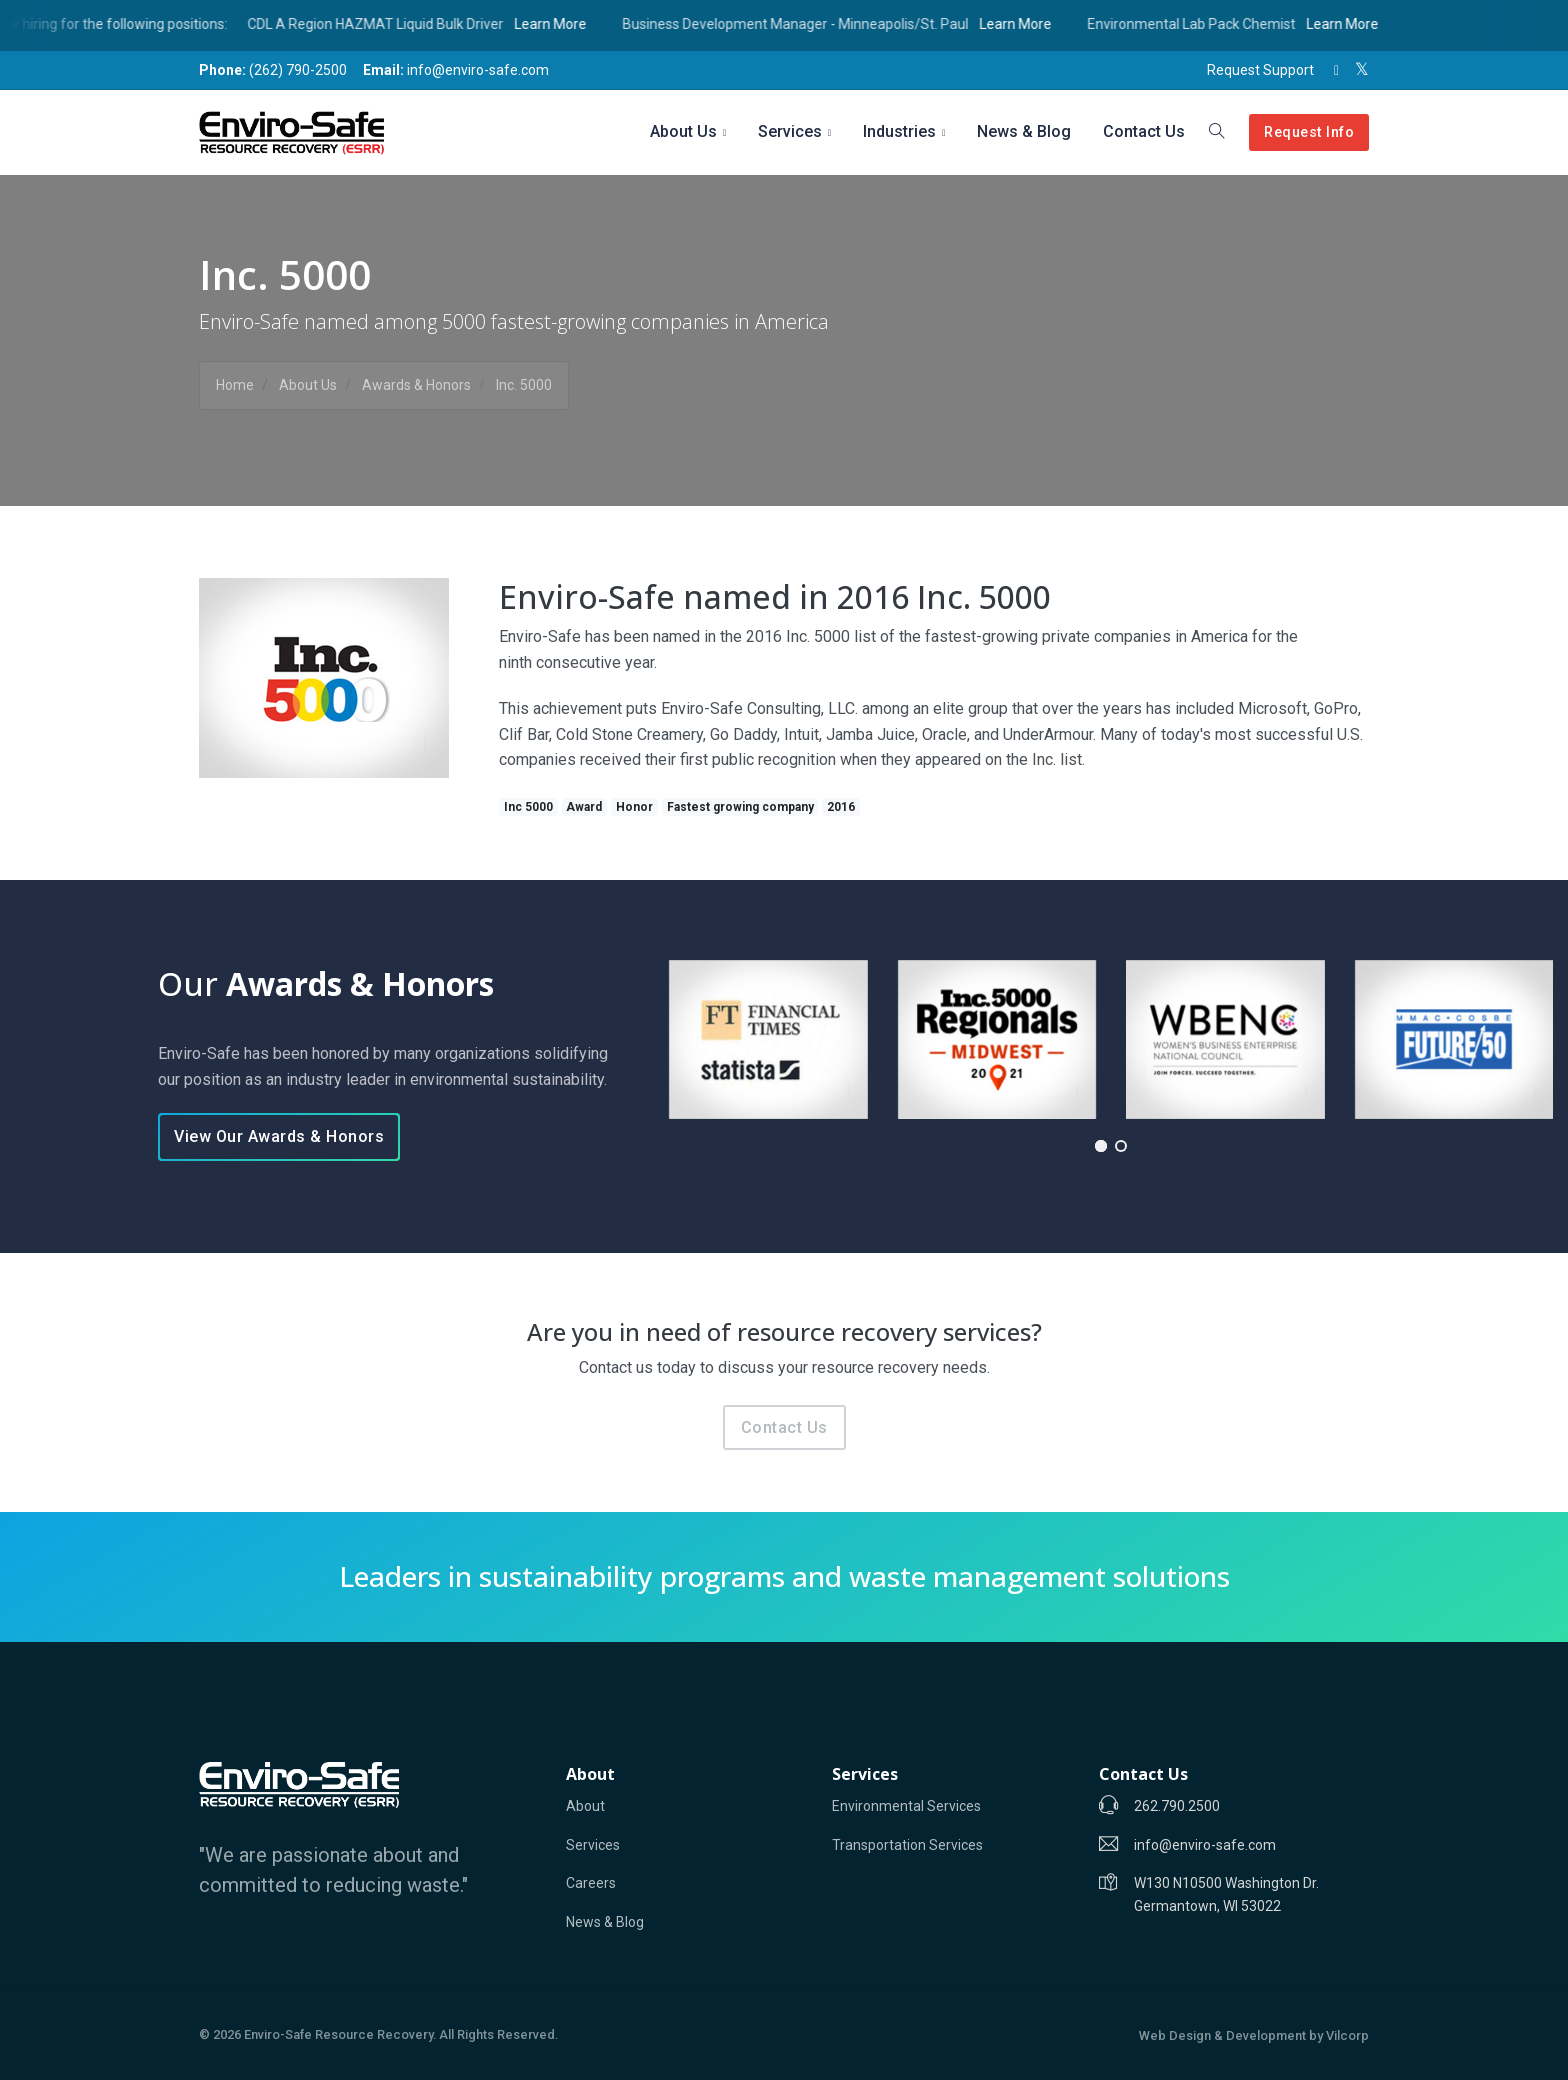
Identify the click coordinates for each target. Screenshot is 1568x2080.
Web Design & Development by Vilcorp (1254, 2035)
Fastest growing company (740, 807)
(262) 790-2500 (273, 70)
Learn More (573, 24)
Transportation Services (907, 1845)
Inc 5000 (528, 807)
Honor (634, 807)
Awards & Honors (416, 385)
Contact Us (1144, 131)
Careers (591, 1883)
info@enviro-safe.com (456, 70)
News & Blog (1024, 131)
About (585, 1806)
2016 (841, 807)
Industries (899, 131)
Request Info (1309, 132)
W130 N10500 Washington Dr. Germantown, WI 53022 (1226, 1894)
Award (584, 807)
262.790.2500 (1177, 1806)
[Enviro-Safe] (299, 1785)
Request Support (1260, 70)
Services (790, 131)
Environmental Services (906, 1806)
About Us (683, 131)
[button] (1101, 1146)
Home (235, 385)
